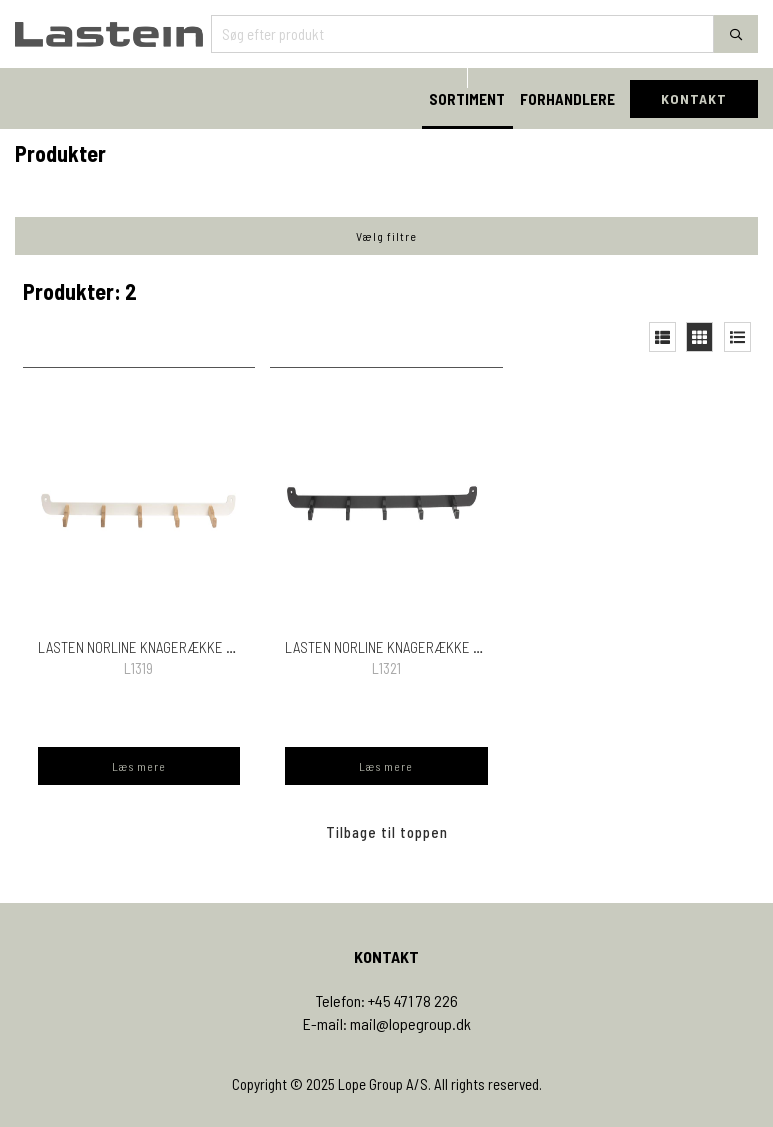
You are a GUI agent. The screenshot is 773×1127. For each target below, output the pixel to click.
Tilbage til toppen (387, 832)
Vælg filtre (386, 236)
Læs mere (139, 766)
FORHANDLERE (567, 99)
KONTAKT (694, 98)
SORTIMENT (467, 99)
